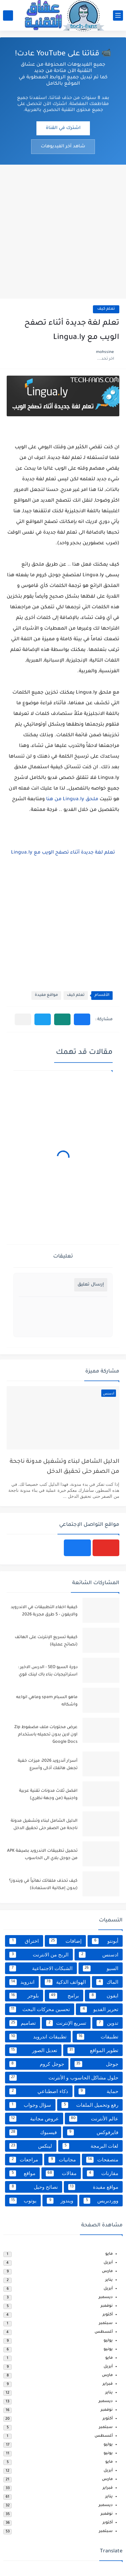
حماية (98, 2091)
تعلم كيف (106, 309)
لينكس (30, 2146)
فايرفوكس (93, 2132)
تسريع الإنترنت (66, 2023)
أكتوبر (108, 2315)
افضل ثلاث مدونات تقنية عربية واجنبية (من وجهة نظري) (48, 1795)
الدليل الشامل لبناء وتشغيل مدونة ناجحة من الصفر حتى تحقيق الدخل (64, 1467)
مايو (109, 2254)
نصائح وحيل (33, 2187)
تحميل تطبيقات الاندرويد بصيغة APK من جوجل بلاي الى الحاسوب (42, 1855)
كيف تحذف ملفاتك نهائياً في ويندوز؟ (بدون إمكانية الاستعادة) (43, 1885)
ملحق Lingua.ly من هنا (72, 799)
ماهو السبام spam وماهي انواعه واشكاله (47, 1701)
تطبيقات (97, 2037)
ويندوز (60, 2201)
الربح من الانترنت (39, 1955)
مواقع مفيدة (46, 995)
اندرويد (21, 1982)
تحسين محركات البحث (39, 2009)
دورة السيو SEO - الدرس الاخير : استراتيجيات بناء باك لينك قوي (48, 1671)
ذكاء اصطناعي (38, 2091)
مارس (107, 2271)
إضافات (65, 1941)
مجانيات (62, 2160)
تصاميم (22, 2023)
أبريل (108, 2263)
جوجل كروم (36, 2064)
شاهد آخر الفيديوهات (63, 146)
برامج (64, 1996)
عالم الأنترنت (93, 2119)
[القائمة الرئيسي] (118, 15)
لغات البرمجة (90, 2146)
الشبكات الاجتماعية (41, 1968)
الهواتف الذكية (65, 1982)
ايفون (103, 1996)
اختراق (24, 1941)
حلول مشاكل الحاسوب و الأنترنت (63, 2078)
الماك (107, 1982)
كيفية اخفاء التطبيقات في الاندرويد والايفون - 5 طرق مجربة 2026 (44, 1611)
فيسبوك (33, 2132)
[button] (82, 1019)
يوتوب (22, 2201)
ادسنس (98, 1955)
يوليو (108, 2341)
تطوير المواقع (93, 2050)
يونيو (108, 2349)
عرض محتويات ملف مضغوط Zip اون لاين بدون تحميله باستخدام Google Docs (46, 1735)
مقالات (61, 2173)
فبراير (108, 2384)
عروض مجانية (34, 2119)
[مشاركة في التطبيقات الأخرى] (23, 1019)
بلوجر (24, 1996)
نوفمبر (107, 2306)
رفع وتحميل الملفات (89, 2105)
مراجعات (23, 2160)
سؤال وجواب (30, 2105)
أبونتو (105, 1941)
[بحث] (8, 15)
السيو (100, 1968)
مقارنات (102, 2173)
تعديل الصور (33, 2050)
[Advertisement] (63, 231)
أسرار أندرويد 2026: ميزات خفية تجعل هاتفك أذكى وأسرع (48, 1765)
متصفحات (102, 2160)
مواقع (22, 2173)
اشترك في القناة (63, 128)
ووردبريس (101, 2201)
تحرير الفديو (99, 2009)
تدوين (107, 2023)
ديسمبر (106, 2297)
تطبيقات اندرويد (38, 2037)
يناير (109, 2280)
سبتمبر (106, 2323)
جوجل (96, 2064)
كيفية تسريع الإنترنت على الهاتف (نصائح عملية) (46, 1641)
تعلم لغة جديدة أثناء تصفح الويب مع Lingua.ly (63, 853)
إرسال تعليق (91, 1284)
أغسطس (104, 2332)
